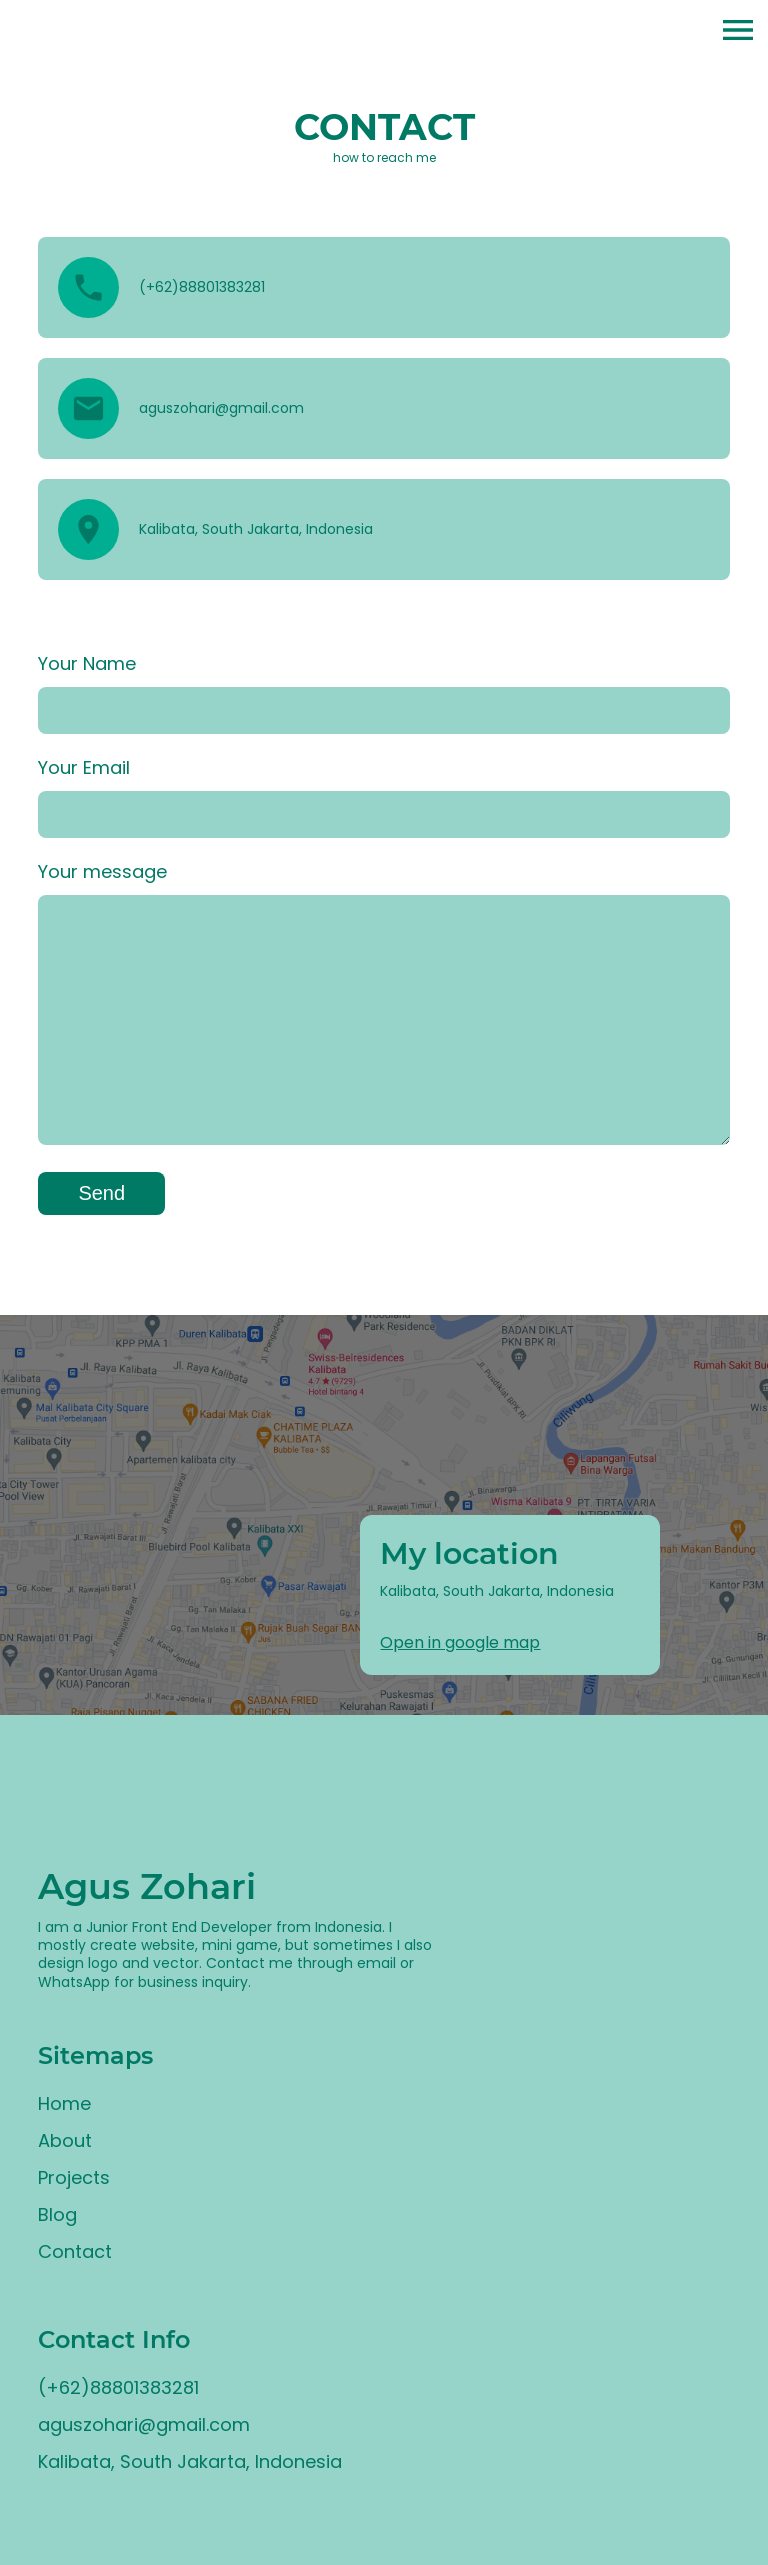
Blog (57, 2214)
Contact (75, 2251)
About (65, 2140)
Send (101, 1193)
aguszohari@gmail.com (144, 2424)
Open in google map (460, 1642)
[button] (738, 32)
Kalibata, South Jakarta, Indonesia (190, 2461)
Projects (74, 2177)
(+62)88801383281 (118, 2387)
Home (64, 2103)
